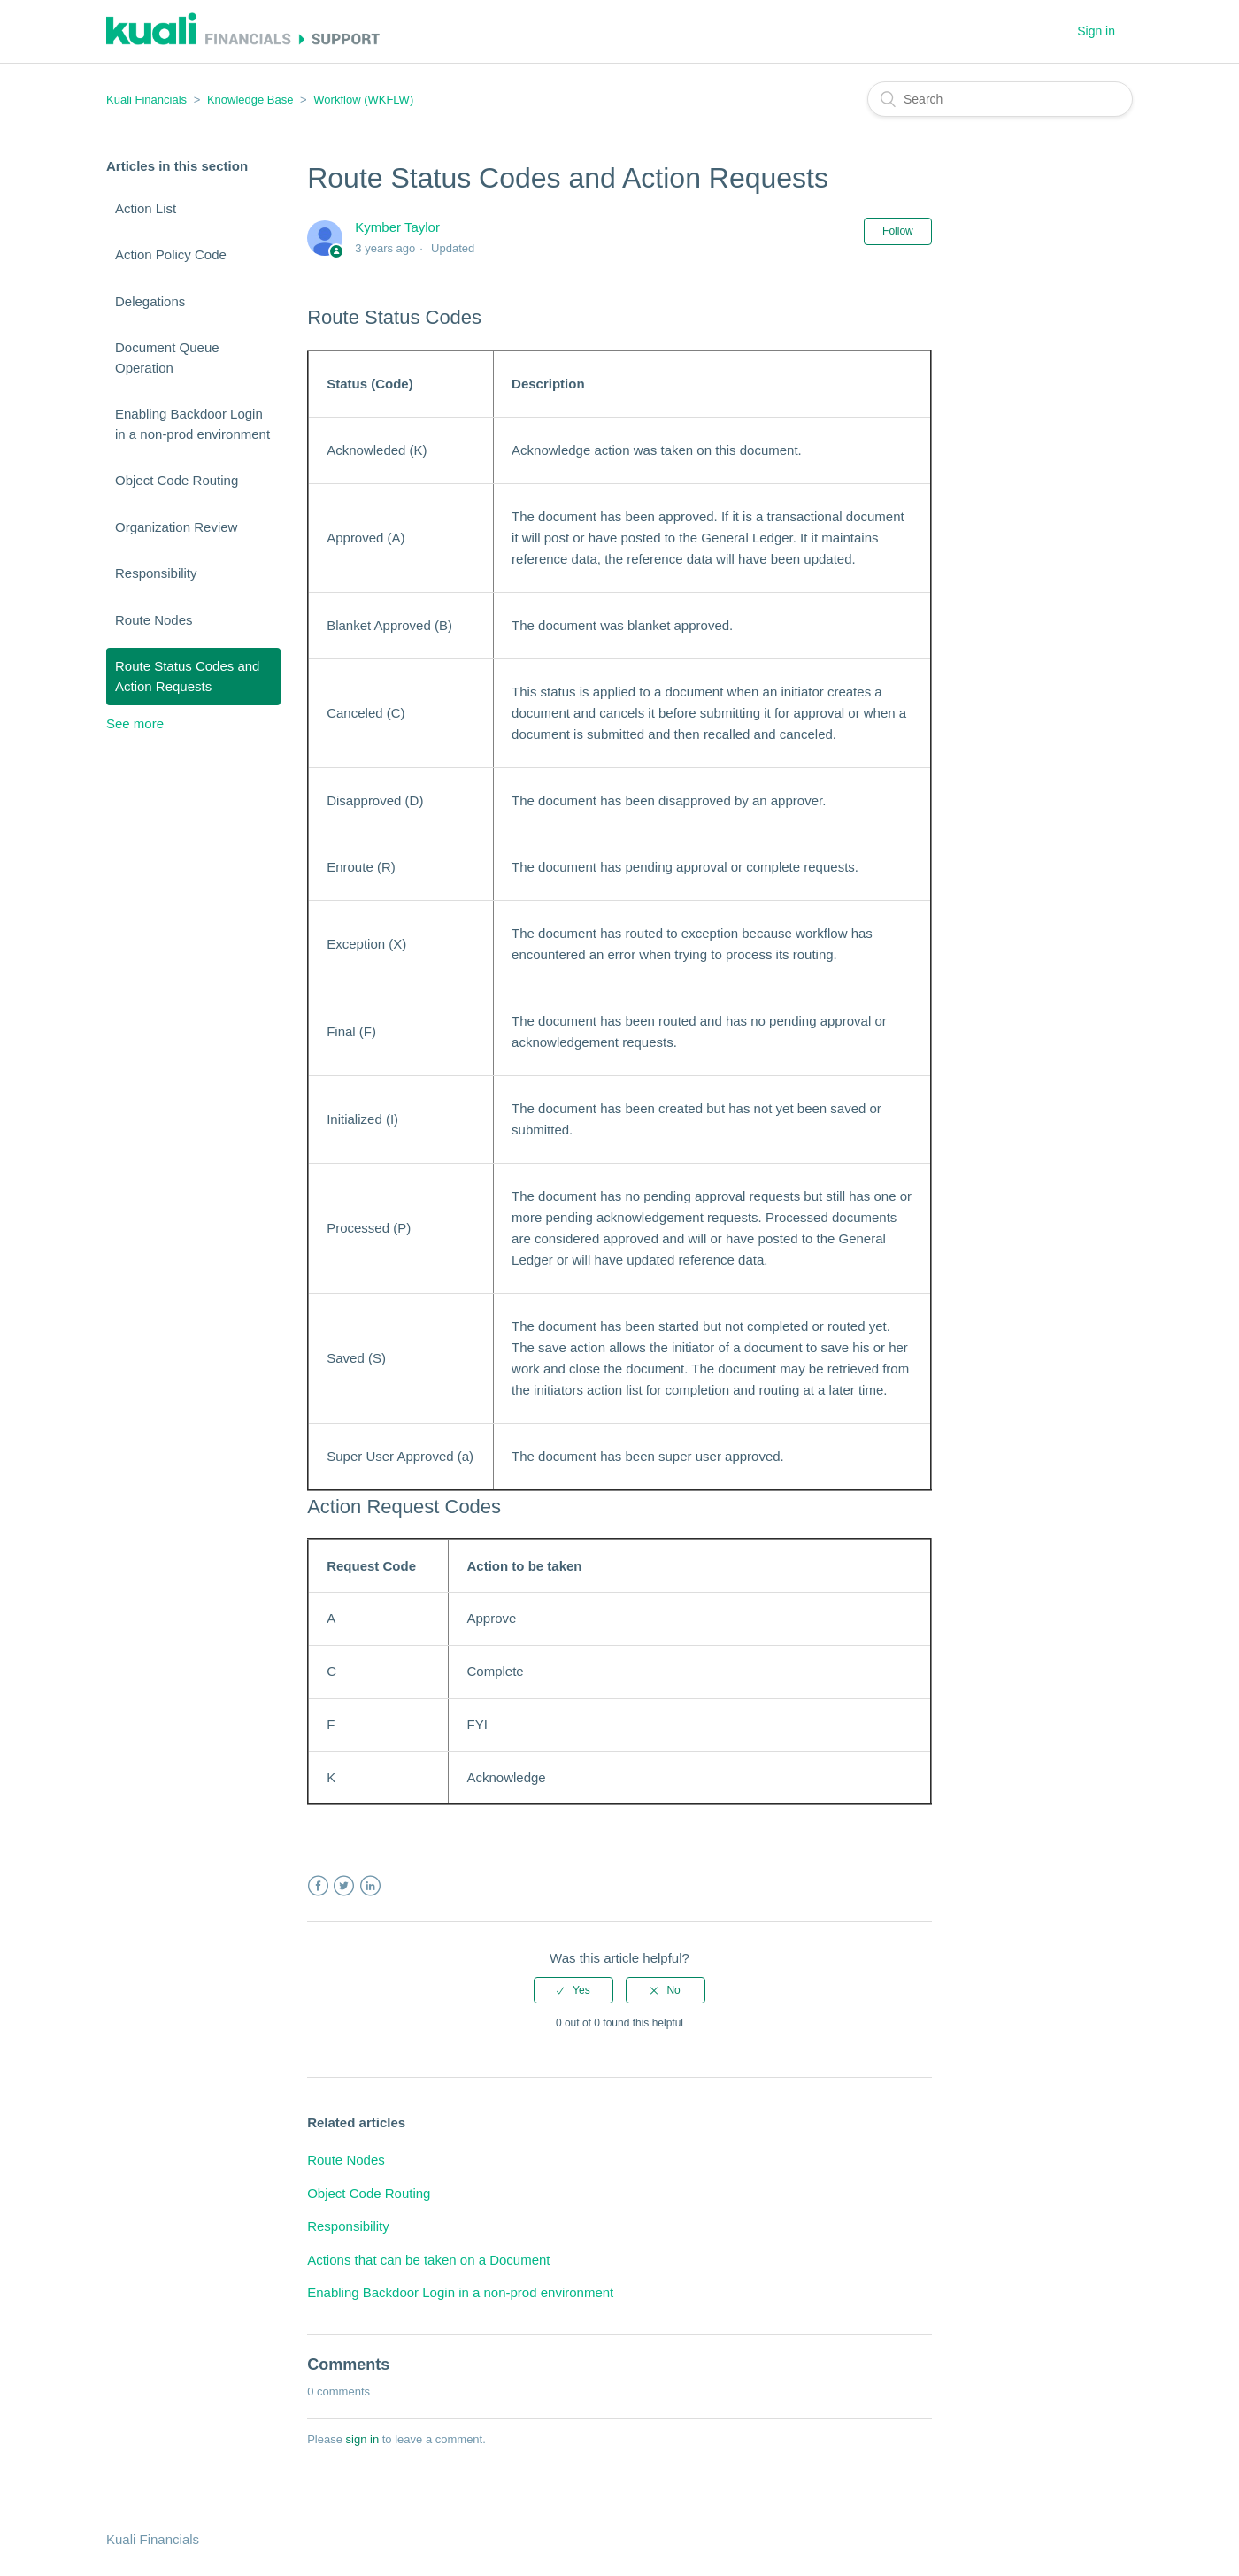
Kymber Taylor (397, 227)
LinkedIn (370, 1886)
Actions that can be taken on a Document (428, 2259)
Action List (145, 208)
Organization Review (176, 526)
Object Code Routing (176, 480)
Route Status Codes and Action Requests (187, 676)
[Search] (1000, 99)
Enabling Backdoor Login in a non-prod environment (192, 424)
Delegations (150, 301)
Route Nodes (154, 619)
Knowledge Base (250, 99)
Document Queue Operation (167, 357)
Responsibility (156, 573)
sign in (363, 2439)
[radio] (573, 1990)
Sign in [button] (1096, 31)
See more (135, 723)
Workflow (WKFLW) (363, 99)
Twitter (344, 1886)
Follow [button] (897, 231)
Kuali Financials (146, 99)
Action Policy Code (171, 254)
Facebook (318, 1886)
